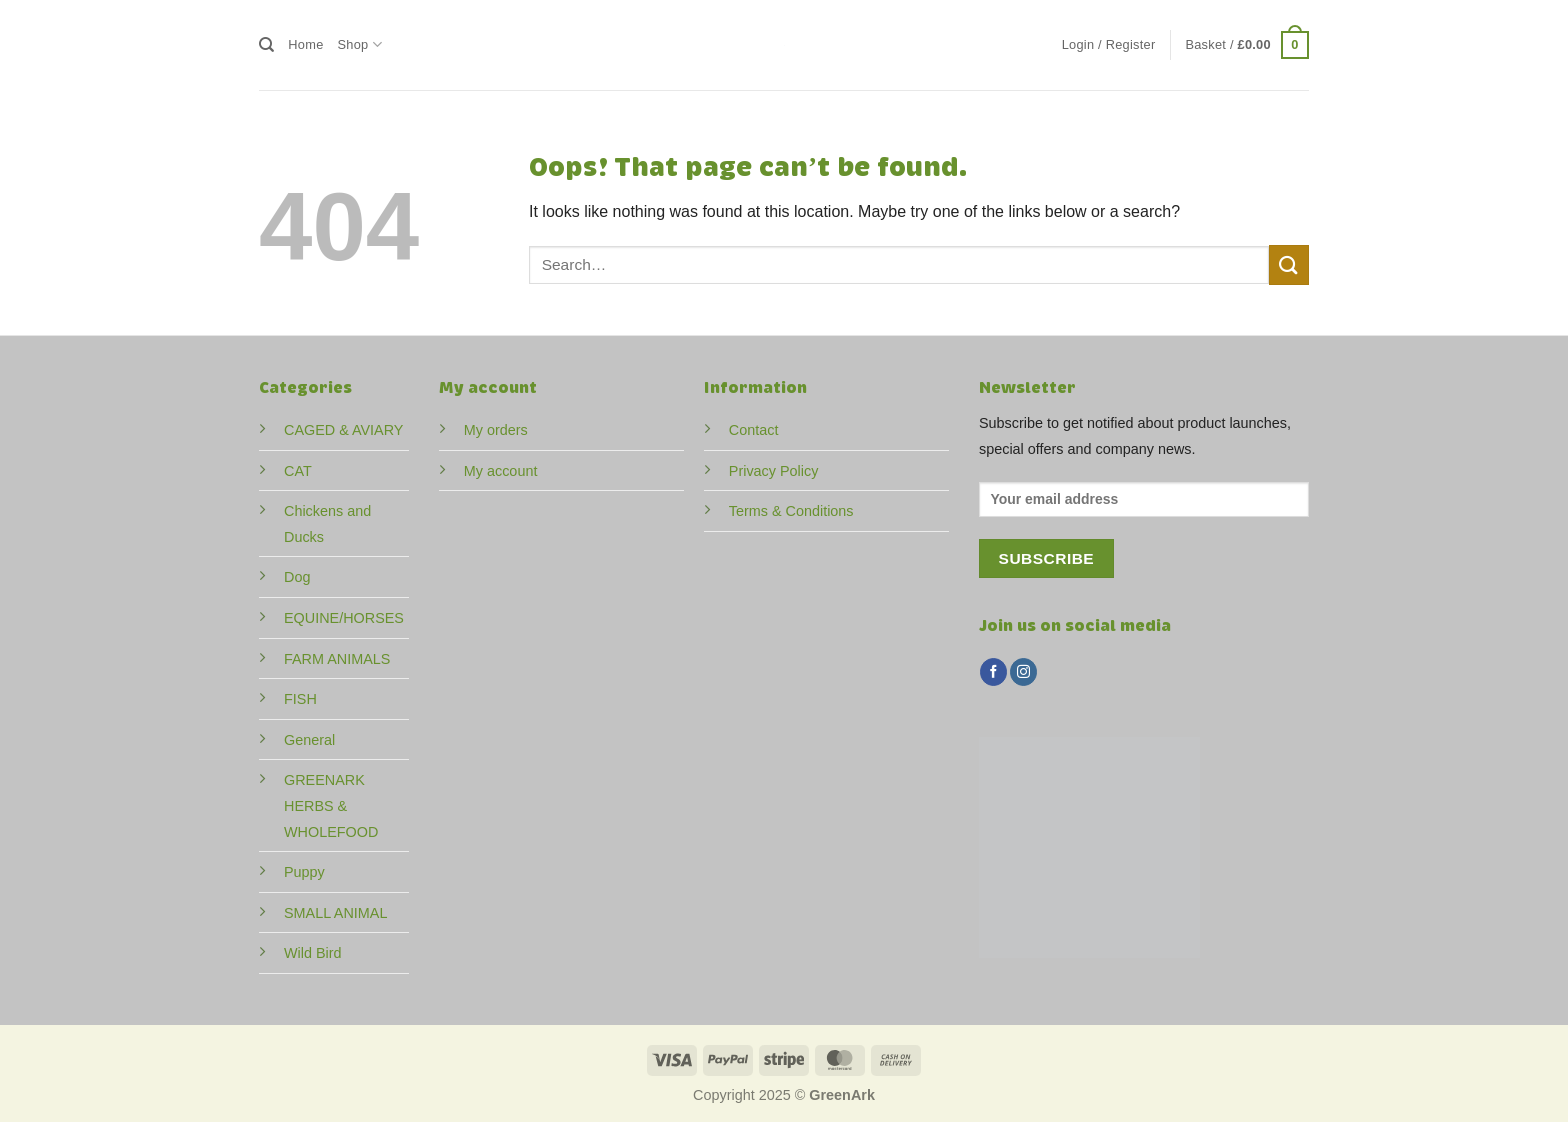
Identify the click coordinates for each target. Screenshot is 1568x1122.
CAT (298, 471)
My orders (496, 430)
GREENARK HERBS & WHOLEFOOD (331, 805)
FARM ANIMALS (337, 659)
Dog (297, 577)
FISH (300, 699)
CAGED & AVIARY (343, 430)
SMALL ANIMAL (335, 913)
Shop (360, 44)
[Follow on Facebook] (993, 672)
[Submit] (1289, 264)
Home (305, 44)
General (309, 740)
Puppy (304, 872)
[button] (1109, 45)
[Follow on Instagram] (1023, 672)
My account (501, 471)
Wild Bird (313, 953)
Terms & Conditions (791, 511)
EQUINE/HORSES (344, 618)
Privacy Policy (774, 471)
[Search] (266, 45)
